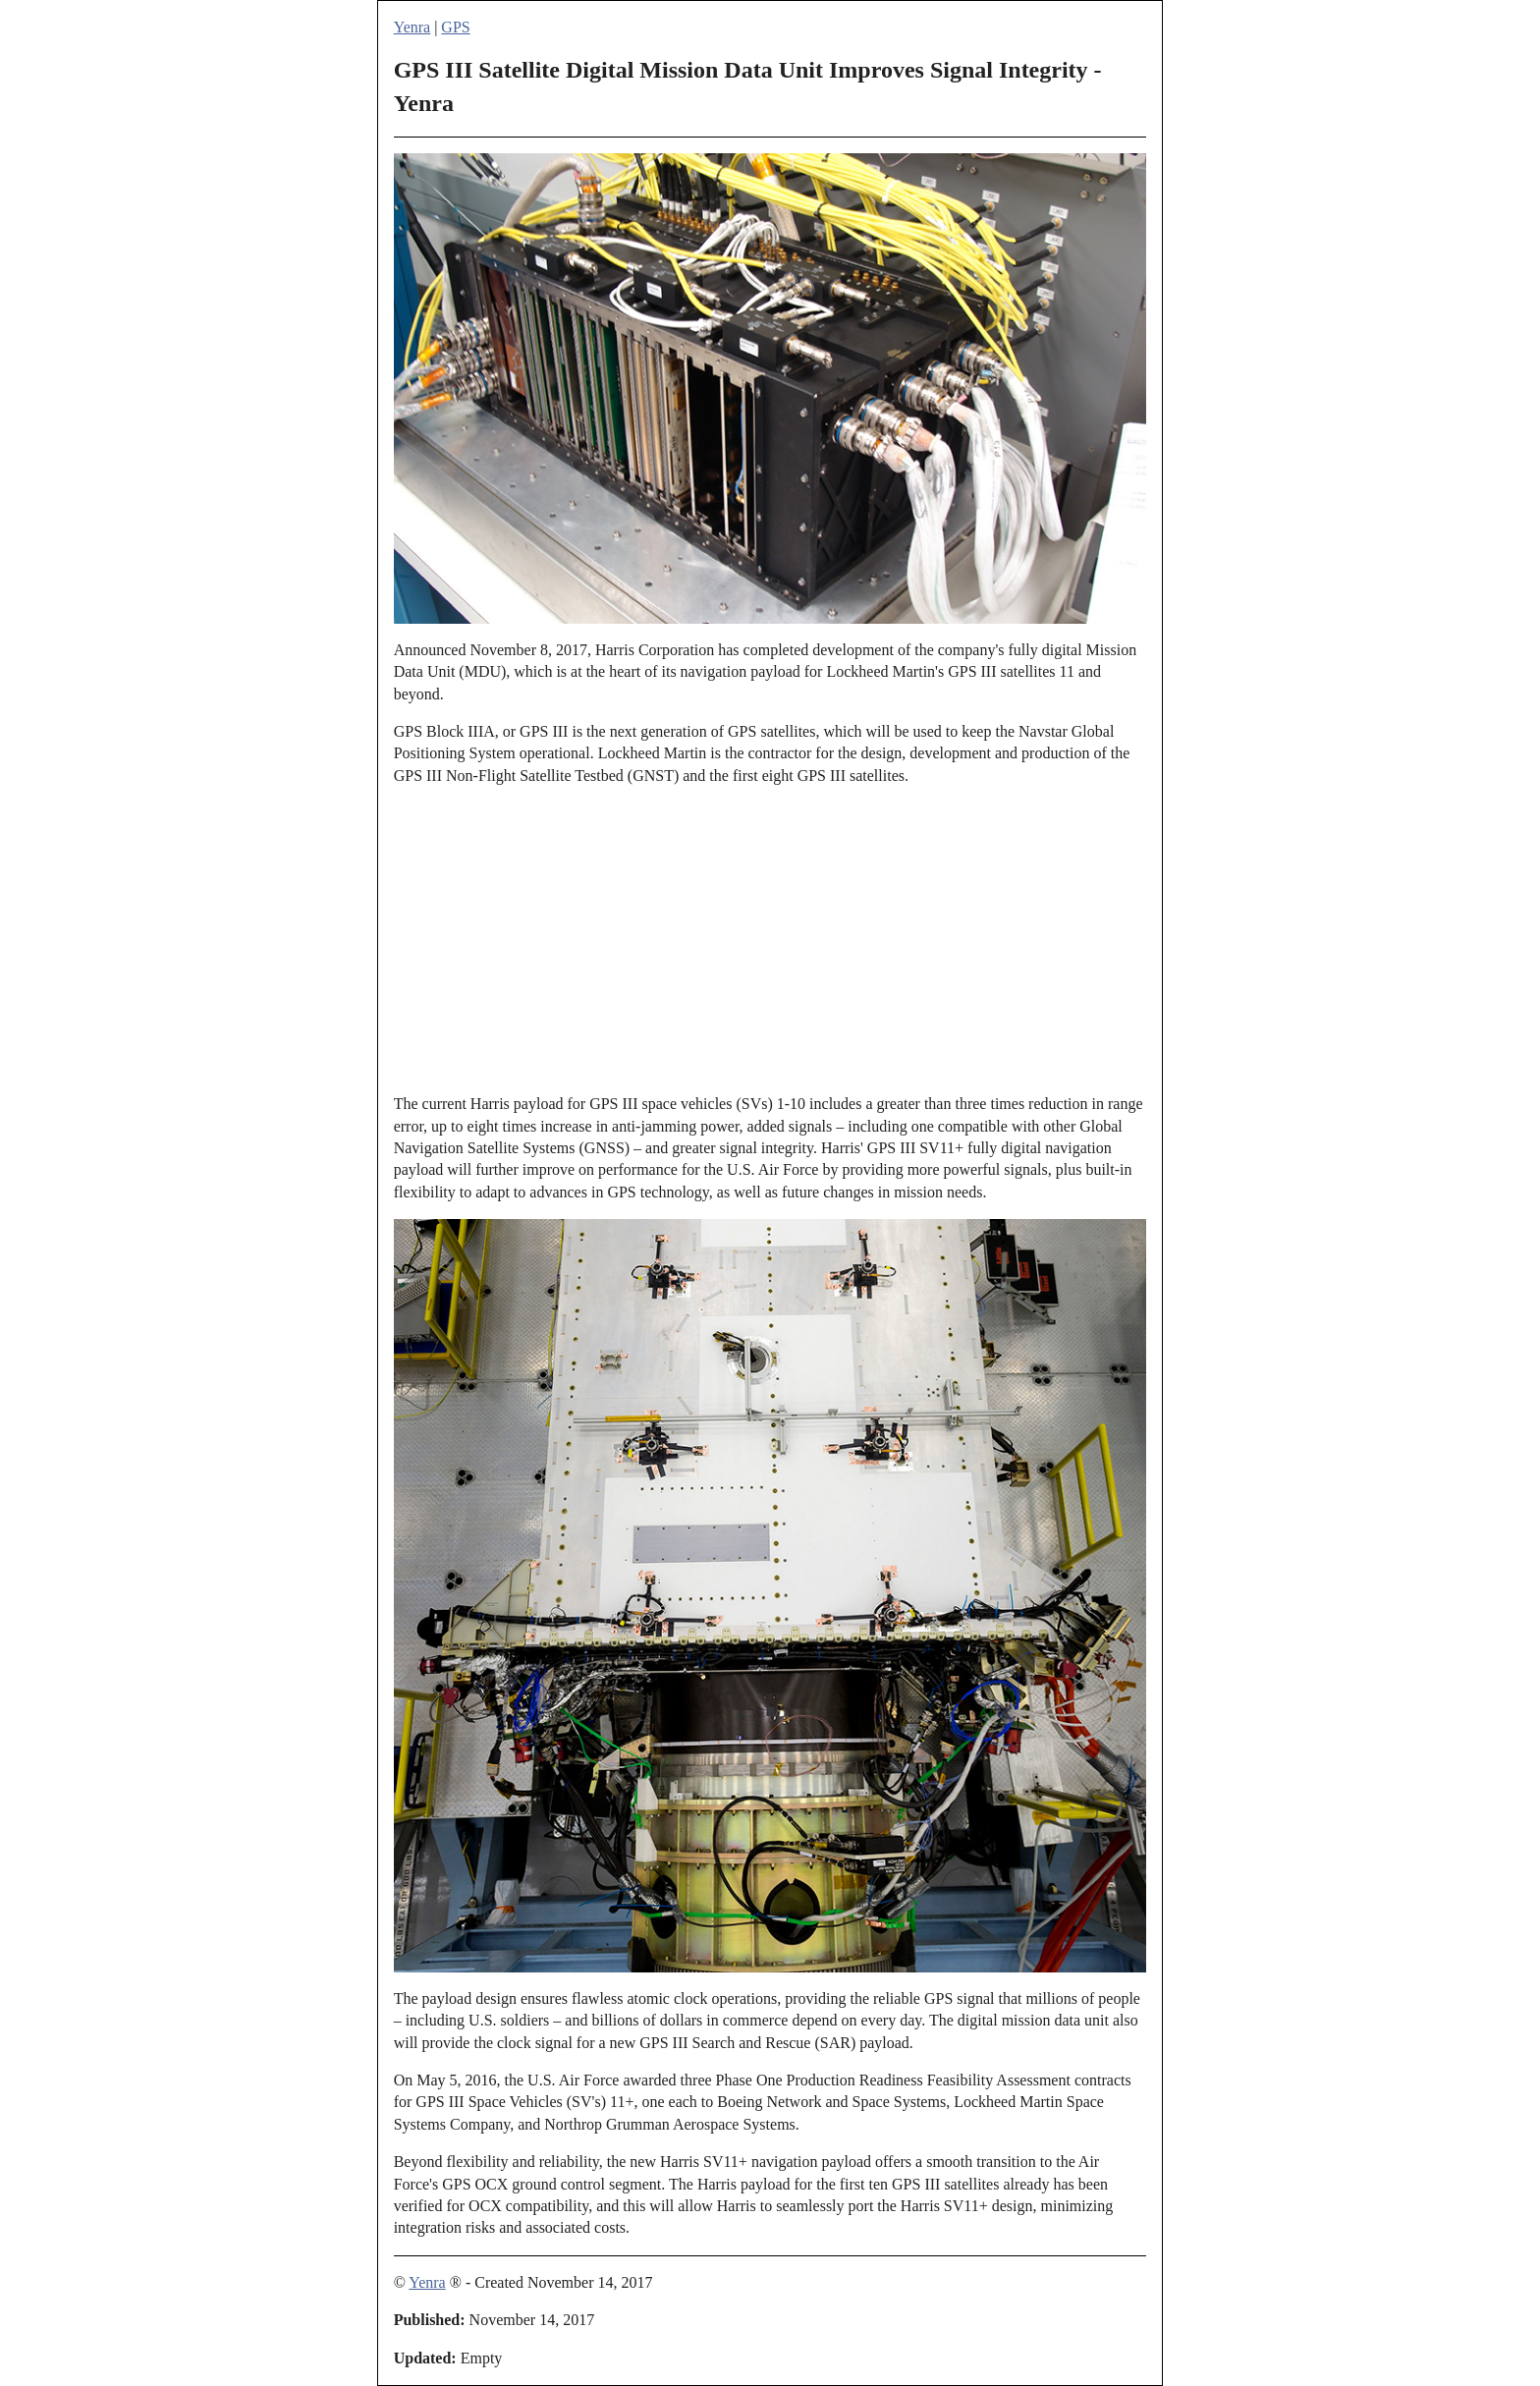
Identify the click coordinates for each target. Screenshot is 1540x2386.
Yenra (412, 27)
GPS (455, 27)
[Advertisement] (770, 940)
